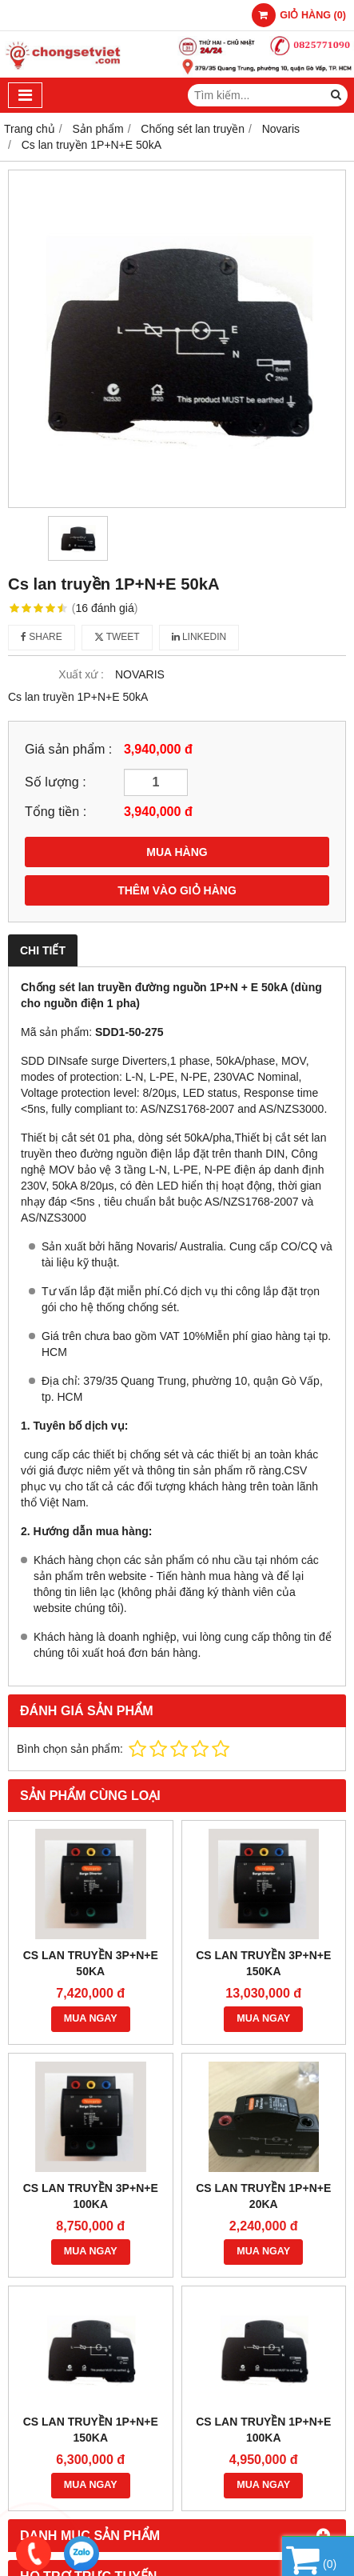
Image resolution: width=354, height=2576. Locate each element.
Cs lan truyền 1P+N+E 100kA (263, 2429)
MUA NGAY (90, 2018)
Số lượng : (55, 781)
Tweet (117, 636)
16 (105, 608)
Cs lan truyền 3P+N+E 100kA (90, 2196)
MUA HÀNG (176, 852)
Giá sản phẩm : (68, 749)
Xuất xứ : (81, 674)
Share (41, 636)
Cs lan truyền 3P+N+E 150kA (263, 1963)
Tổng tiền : (55, 811)
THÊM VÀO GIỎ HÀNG (177, 890)
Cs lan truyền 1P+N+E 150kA (90, 2429)
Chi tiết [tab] (43, 950)
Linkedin (199, 636)
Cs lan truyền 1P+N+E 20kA (263, 2196)
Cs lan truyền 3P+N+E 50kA (90, 1963)
